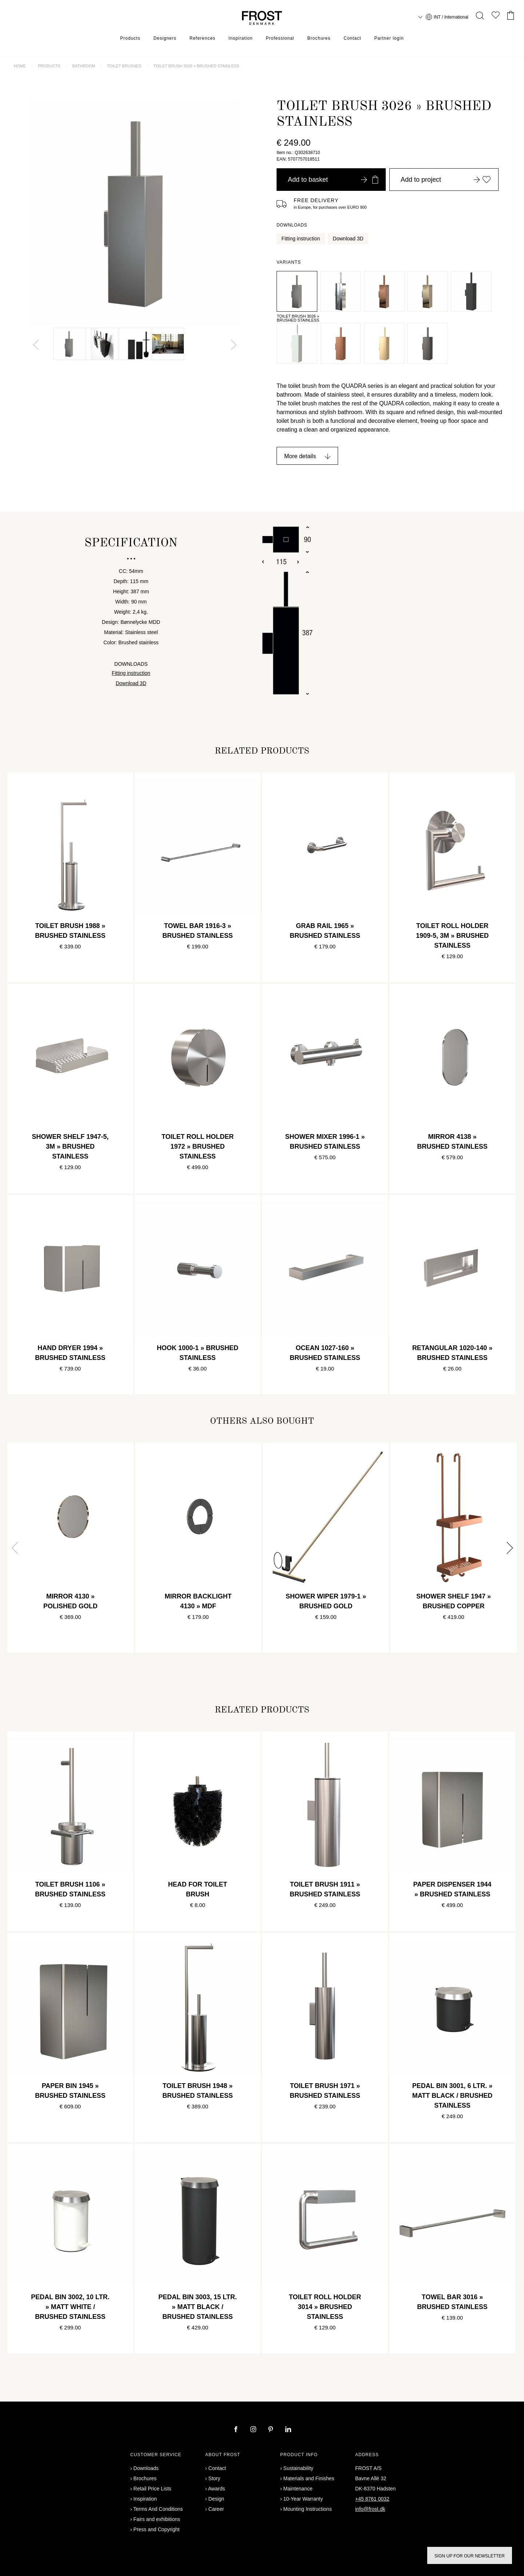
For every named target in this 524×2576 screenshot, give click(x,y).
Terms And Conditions (158, 2509)
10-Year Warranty (303, 2499)
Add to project (446, 179)
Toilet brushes (124, 66)
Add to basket (333, 180)
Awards (216, 2489)
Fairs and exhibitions (157, 2519)
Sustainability (298, 2468)
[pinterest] (271, 2430)
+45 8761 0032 (372, 2499)
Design (217, 2499)
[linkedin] (288, 2430)
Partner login (389, 38)
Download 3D (348, 238)
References (202, 38)
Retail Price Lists (152, 2489)
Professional (280, 38)
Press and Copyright (157, 2529)
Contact (352, 38)
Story (215, 2478)
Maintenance (298, 2489)
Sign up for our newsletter (469, 2556)
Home (20, 66)
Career (216, 2509)
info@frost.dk (370, 2509)
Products (130, 38)
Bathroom (83, 66)
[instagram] (254, 2430)
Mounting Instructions (307, 2509)
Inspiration (241, 38)
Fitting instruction (301, 238)
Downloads (146, 2468)
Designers (165, 38)
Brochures (319, 38)
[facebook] (236, 2430)
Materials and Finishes (308, 2478)
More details (300, 456)
